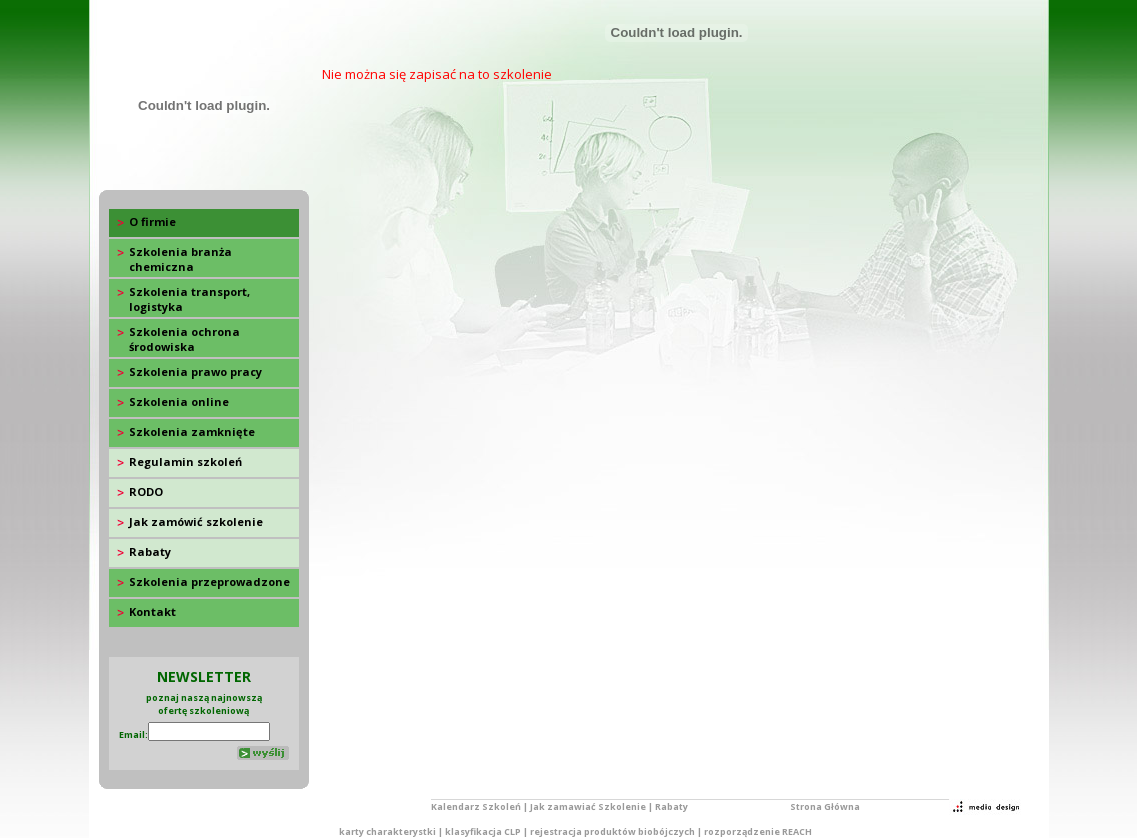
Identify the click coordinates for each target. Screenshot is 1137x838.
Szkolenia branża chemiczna (180, 259)
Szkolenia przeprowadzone (209, 581)
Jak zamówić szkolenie (196, 521)
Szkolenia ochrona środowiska (184, 339)
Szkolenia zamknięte (192, 431)
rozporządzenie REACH (758, 831)
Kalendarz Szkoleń (476, 806)
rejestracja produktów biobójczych (612, 831)
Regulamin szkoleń (185, 461)
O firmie (152, 221)
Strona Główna (825, 806)
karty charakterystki (387, 831)
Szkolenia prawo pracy (195, 371)
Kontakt (152, 611)
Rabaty (150, 551)
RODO (146, 491)
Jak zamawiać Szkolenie (588, 806)
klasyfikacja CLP (483, 831)
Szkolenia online (179, 401)
